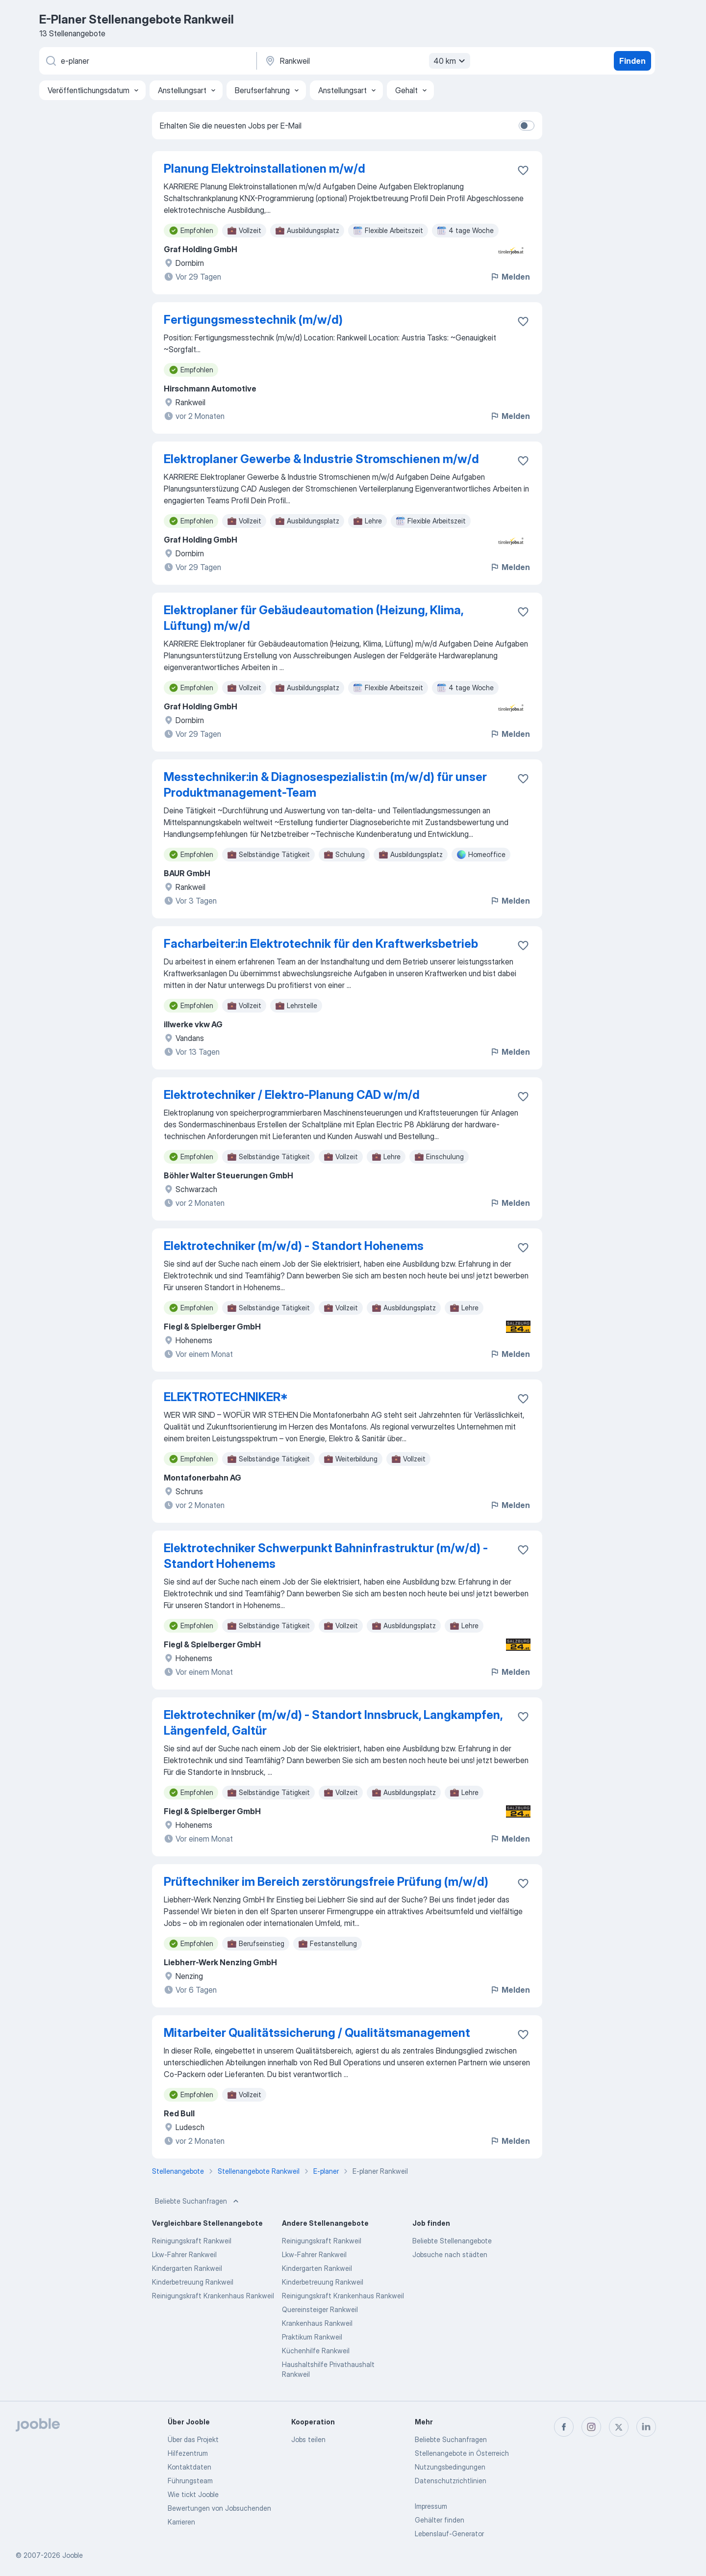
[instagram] (591, 2427)
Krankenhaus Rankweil (317, 2323)
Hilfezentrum (188, 2453)
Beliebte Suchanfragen (198, 2201)
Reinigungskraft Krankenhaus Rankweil (213, 2295)
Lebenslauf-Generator (449, 2533)
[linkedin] (646, 2427)
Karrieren (181, 2522)
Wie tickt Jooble (193, 2494)
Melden (510, 277)
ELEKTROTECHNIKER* (226, 1397)
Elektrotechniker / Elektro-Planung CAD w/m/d (292, 1095)
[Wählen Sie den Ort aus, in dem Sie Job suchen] (366, 61)
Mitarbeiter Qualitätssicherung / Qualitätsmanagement (317, 2033)
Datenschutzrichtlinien (450, 2480)
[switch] (526, 125)
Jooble (72, 2555)
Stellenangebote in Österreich (462, 2453)
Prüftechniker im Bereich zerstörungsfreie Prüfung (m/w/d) (326, 1881)
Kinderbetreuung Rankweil (192, 2282)
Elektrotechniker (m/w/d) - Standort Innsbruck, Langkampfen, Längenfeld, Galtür (333, 1723)
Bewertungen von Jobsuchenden (219, 2508)
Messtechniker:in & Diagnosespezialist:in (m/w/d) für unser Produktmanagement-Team (325, 785)
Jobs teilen (308, 2439)
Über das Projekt (193, 2439)
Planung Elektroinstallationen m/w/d (264, 168)
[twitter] (619, 2427)
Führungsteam (190, 2480)
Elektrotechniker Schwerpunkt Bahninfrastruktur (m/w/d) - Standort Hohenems (326, 1556)
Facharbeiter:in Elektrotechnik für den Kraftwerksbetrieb (321, 944)
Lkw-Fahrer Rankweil (184, 2254)
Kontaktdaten (189, 2467)
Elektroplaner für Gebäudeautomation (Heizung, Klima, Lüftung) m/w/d (313, 618)
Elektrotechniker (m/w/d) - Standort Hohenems (294, 1246)
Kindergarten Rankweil (187, 2268)
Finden (632, 61)
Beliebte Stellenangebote (452, 2241)
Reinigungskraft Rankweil (191, 2241)
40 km (450, 61)
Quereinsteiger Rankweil (320, 2309)
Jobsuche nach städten (449, 2254)
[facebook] (564, 2427)
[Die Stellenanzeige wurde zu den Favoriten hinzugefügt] (523, 170)
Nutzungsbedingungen (450, 2467)
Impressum (431, 2506)
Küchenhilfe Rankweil (316, 2350)
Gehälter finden (439, 2520)
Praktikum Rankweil (312, 2337)
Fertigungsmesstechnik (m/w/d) (253, 319)
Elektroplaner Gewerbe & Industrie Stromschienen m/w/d (321, 459)
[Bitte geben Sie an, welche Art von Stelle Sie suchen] (147, 61)
